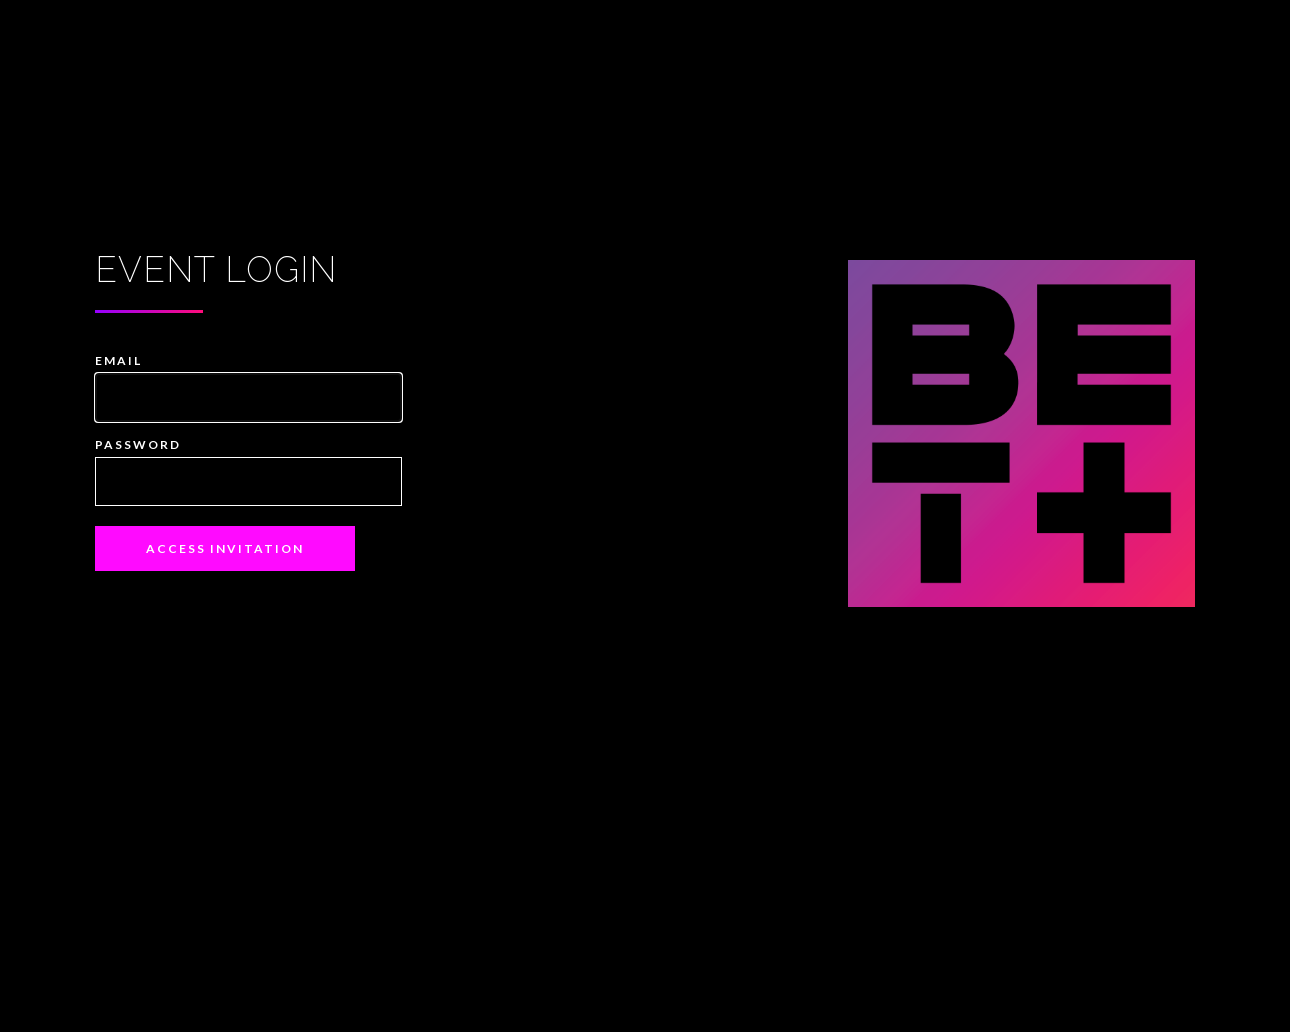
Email (118, 360)
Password (138, 444)
